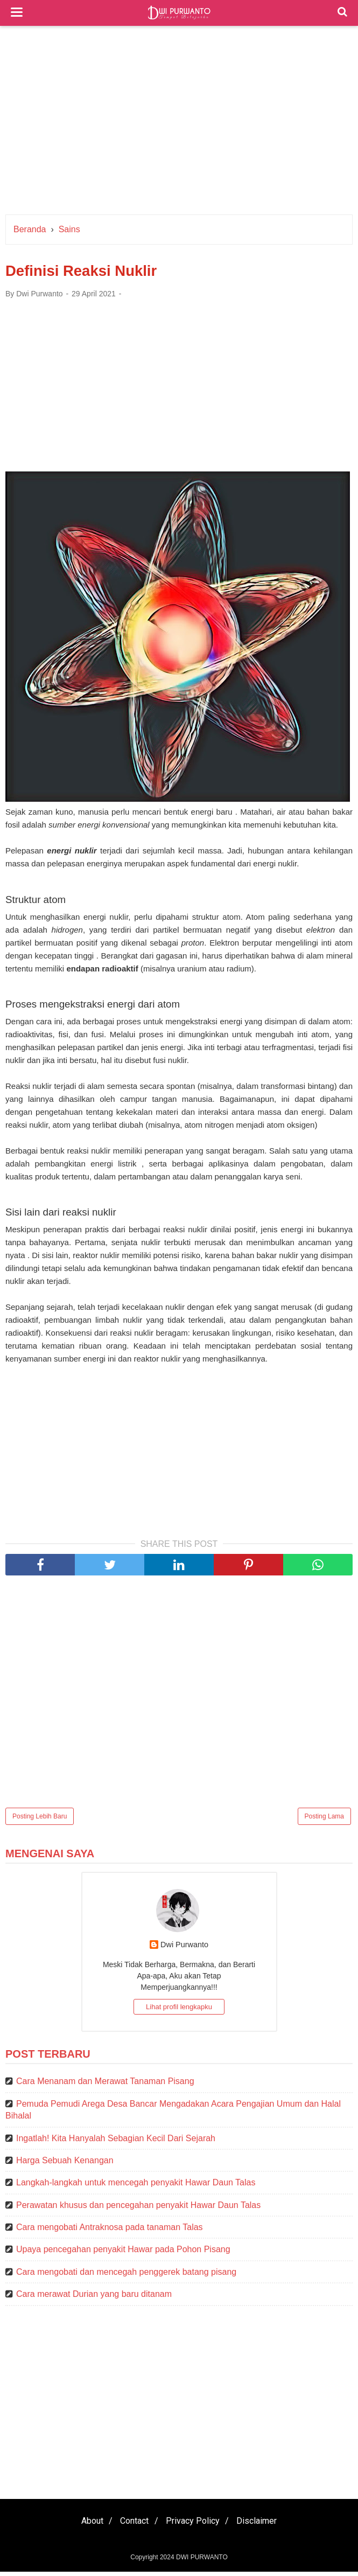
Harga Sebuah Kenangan (65, 2165)
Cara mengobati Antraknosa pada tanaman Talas (109, 2232)
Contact (132, 2525)
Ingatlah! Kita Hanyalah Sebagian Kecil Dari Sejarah (115, 2142)
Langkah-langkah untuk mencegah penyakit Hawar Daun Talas (135, 2187)
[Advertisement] (179, 122)
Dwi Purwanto (184, 1949)
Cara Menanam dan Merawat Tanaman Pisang (105, 2086)
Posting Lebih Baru (39, 1821)
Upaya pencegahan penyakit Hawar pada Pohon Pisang (123, 2254)
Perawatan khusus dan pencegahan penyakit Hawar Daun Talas (138, 2209)
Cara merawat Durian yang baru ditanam (94, 2298)
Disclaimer (264, 2525)
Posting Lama (324, 1821)
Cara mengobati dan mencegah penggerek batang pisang (126, 2276)
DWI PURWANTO (202, 2561)
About (85, 2525)
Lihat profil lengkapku (179, 2012)
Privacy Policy (195, 2525)
